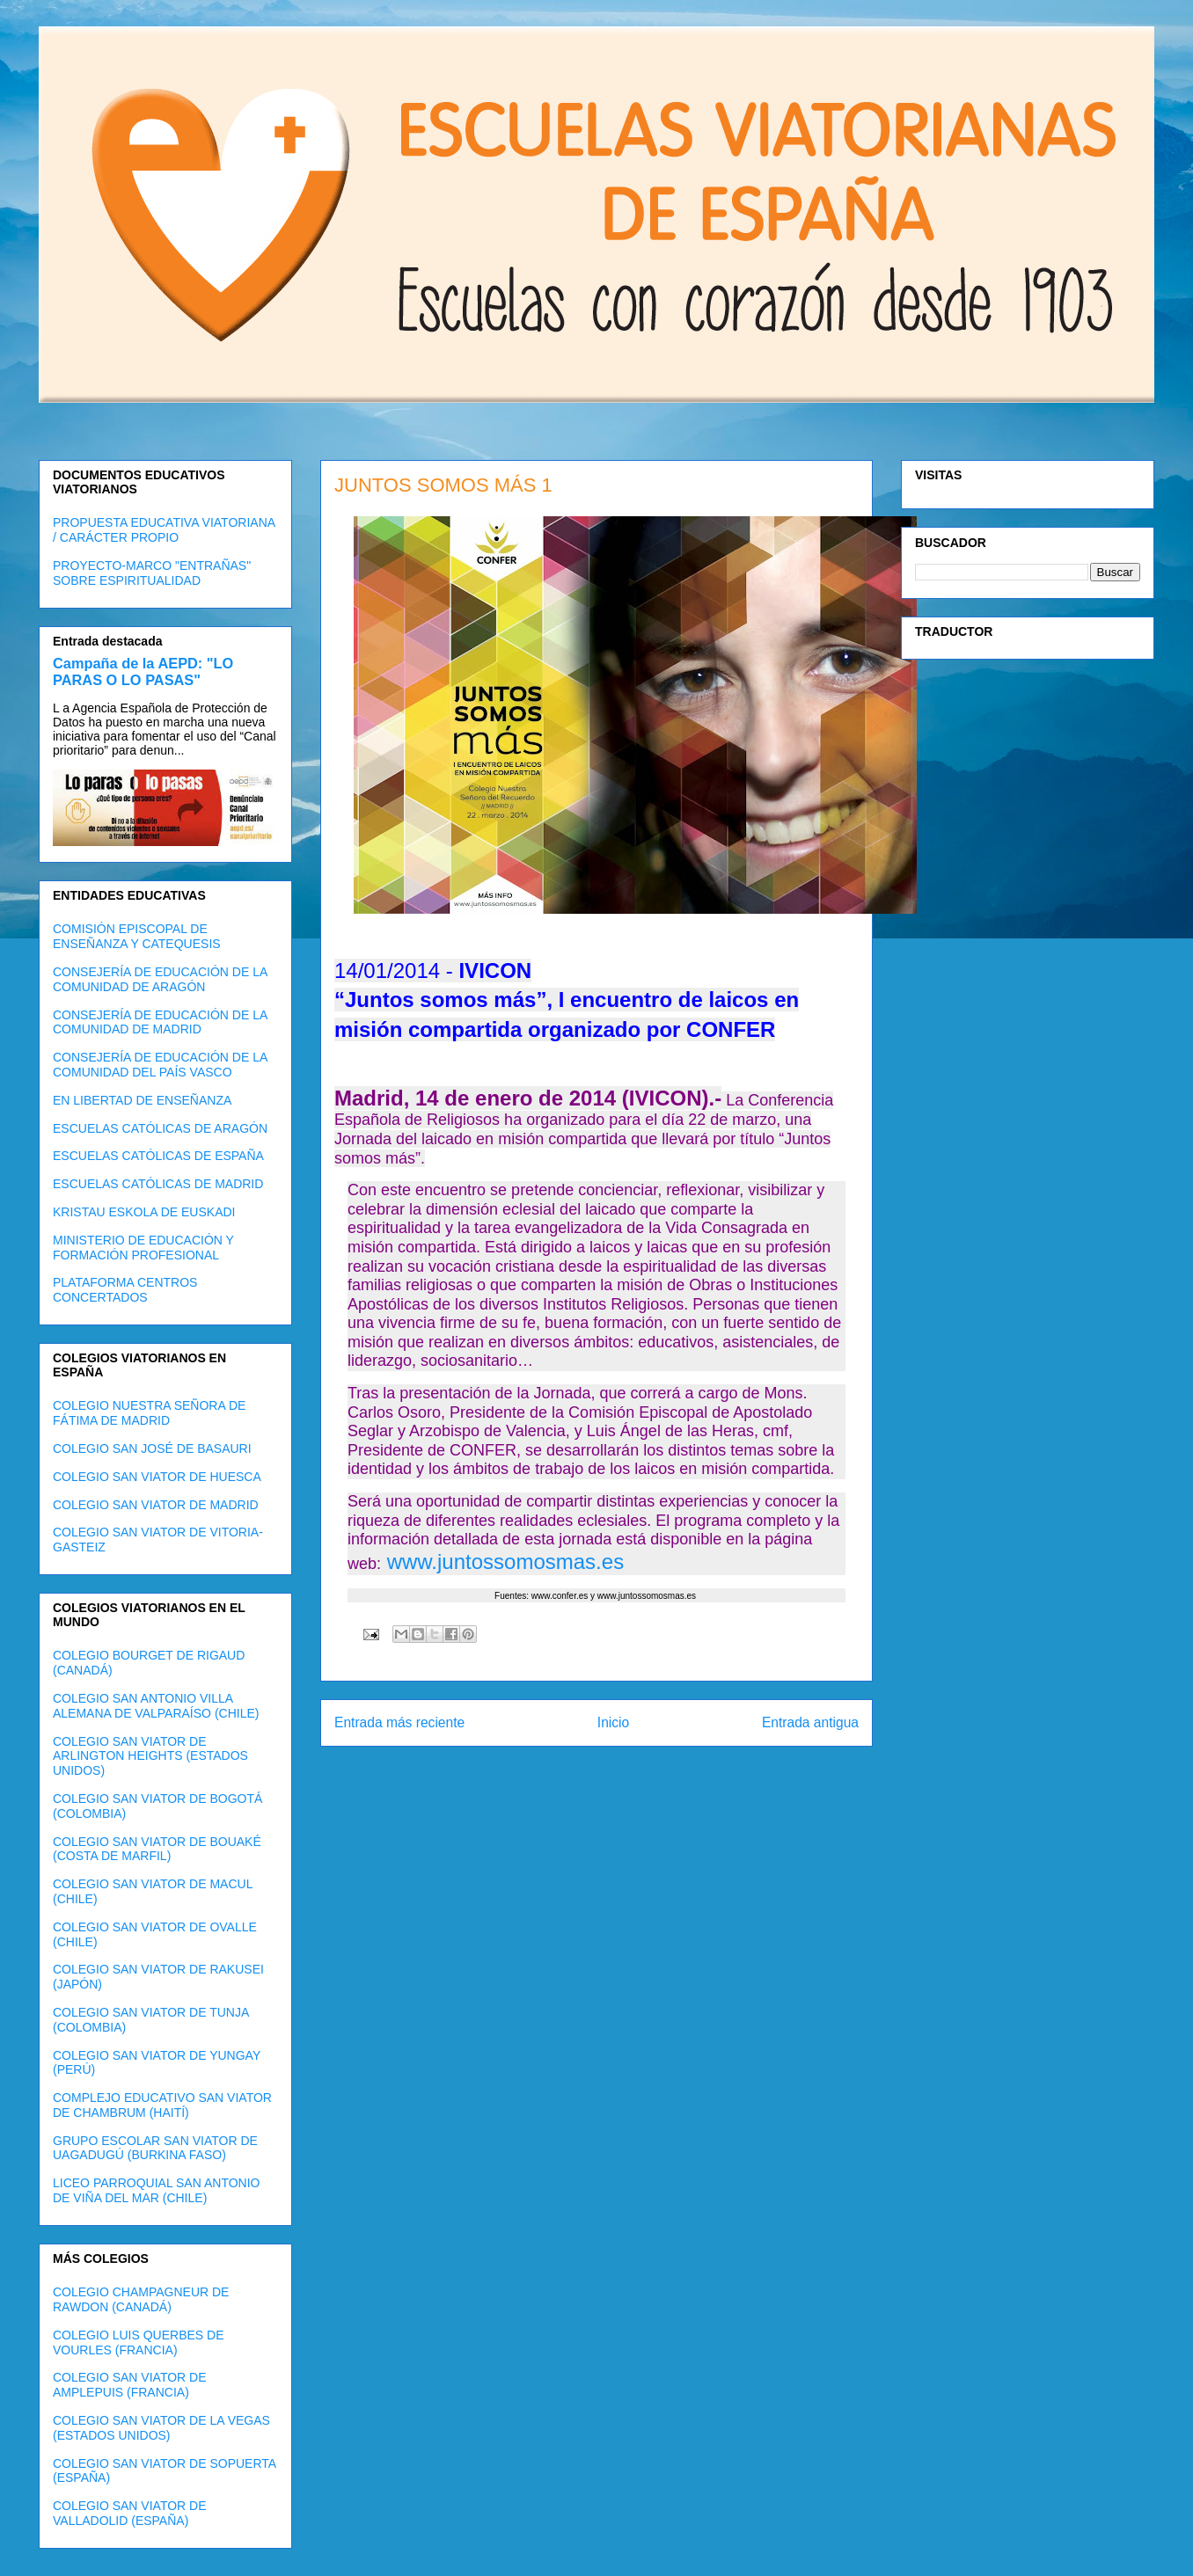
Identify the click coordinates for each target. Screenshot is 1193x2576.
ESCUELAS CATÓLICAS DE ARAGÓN (160, 1128)
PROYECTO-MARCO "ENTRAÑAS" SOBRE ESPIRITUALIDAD (152, 572)
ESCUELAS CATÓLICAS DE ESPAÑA (158, 1156)
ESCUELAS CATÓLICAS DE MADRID (158, 1184)
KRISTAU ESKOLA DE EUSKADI (144, 1212)
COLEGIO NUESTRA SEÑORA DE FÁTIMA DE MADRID (149, 1412)
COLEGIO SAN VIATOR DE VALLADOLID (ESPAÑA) (130, 2513)
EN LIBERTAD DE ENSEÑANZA (142, 1100)
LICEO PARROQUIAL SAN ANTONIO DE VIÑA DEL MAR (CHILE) (156, 2190)
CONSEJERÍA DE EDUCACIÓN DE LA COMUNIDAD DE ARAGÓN (160, 979)
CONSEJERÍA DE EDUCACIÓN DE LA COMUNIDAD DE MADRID (160, 1022)
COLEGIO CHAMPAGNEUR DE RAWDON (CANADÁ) (141, 2299)
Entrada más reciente (399, 1722)
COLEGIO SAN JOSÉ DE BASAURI (152, 1448)
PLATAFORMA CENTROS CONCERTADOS (125, 1289)
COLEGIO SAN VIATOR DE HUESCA (157, 1477)
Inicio (613, 1722)
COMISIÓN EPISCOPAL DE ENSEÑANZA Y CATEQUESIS (137, 936)
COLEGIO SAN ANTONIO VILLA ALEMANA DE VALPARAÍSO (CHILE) (156, 1705)
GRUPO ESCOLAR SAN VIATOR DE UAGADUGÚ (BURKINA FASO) (155, 2148)
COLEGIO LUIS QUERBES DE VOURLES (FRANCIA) (138, 2342)
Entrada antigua (810, 1722)
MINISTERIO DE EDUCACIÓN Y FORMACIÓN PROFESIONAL (143, 1247)
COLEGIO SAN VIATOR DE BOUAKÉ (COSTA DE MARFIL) (157, 1849)
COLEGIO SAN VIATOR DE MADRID (156, 1505)
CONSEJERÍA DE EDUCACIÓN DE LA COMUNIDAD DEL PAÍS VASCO (160, 1064)
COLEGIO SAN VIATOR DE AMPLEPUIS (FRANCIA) (130, 2384)
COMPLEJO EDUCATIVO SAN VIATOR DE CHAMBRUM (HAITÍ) (162, 2105)
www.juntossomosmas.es (502, 1561)
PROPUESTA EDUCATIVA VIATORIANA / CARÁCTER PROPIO (163, 529)
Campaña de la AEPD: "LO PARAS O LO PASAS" (143, 671)
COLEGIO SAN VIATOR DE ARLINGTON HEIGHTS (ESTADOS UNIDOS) (150, 1756)
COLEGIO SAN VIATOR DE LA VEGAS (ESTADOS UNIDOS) (161, 2427)
